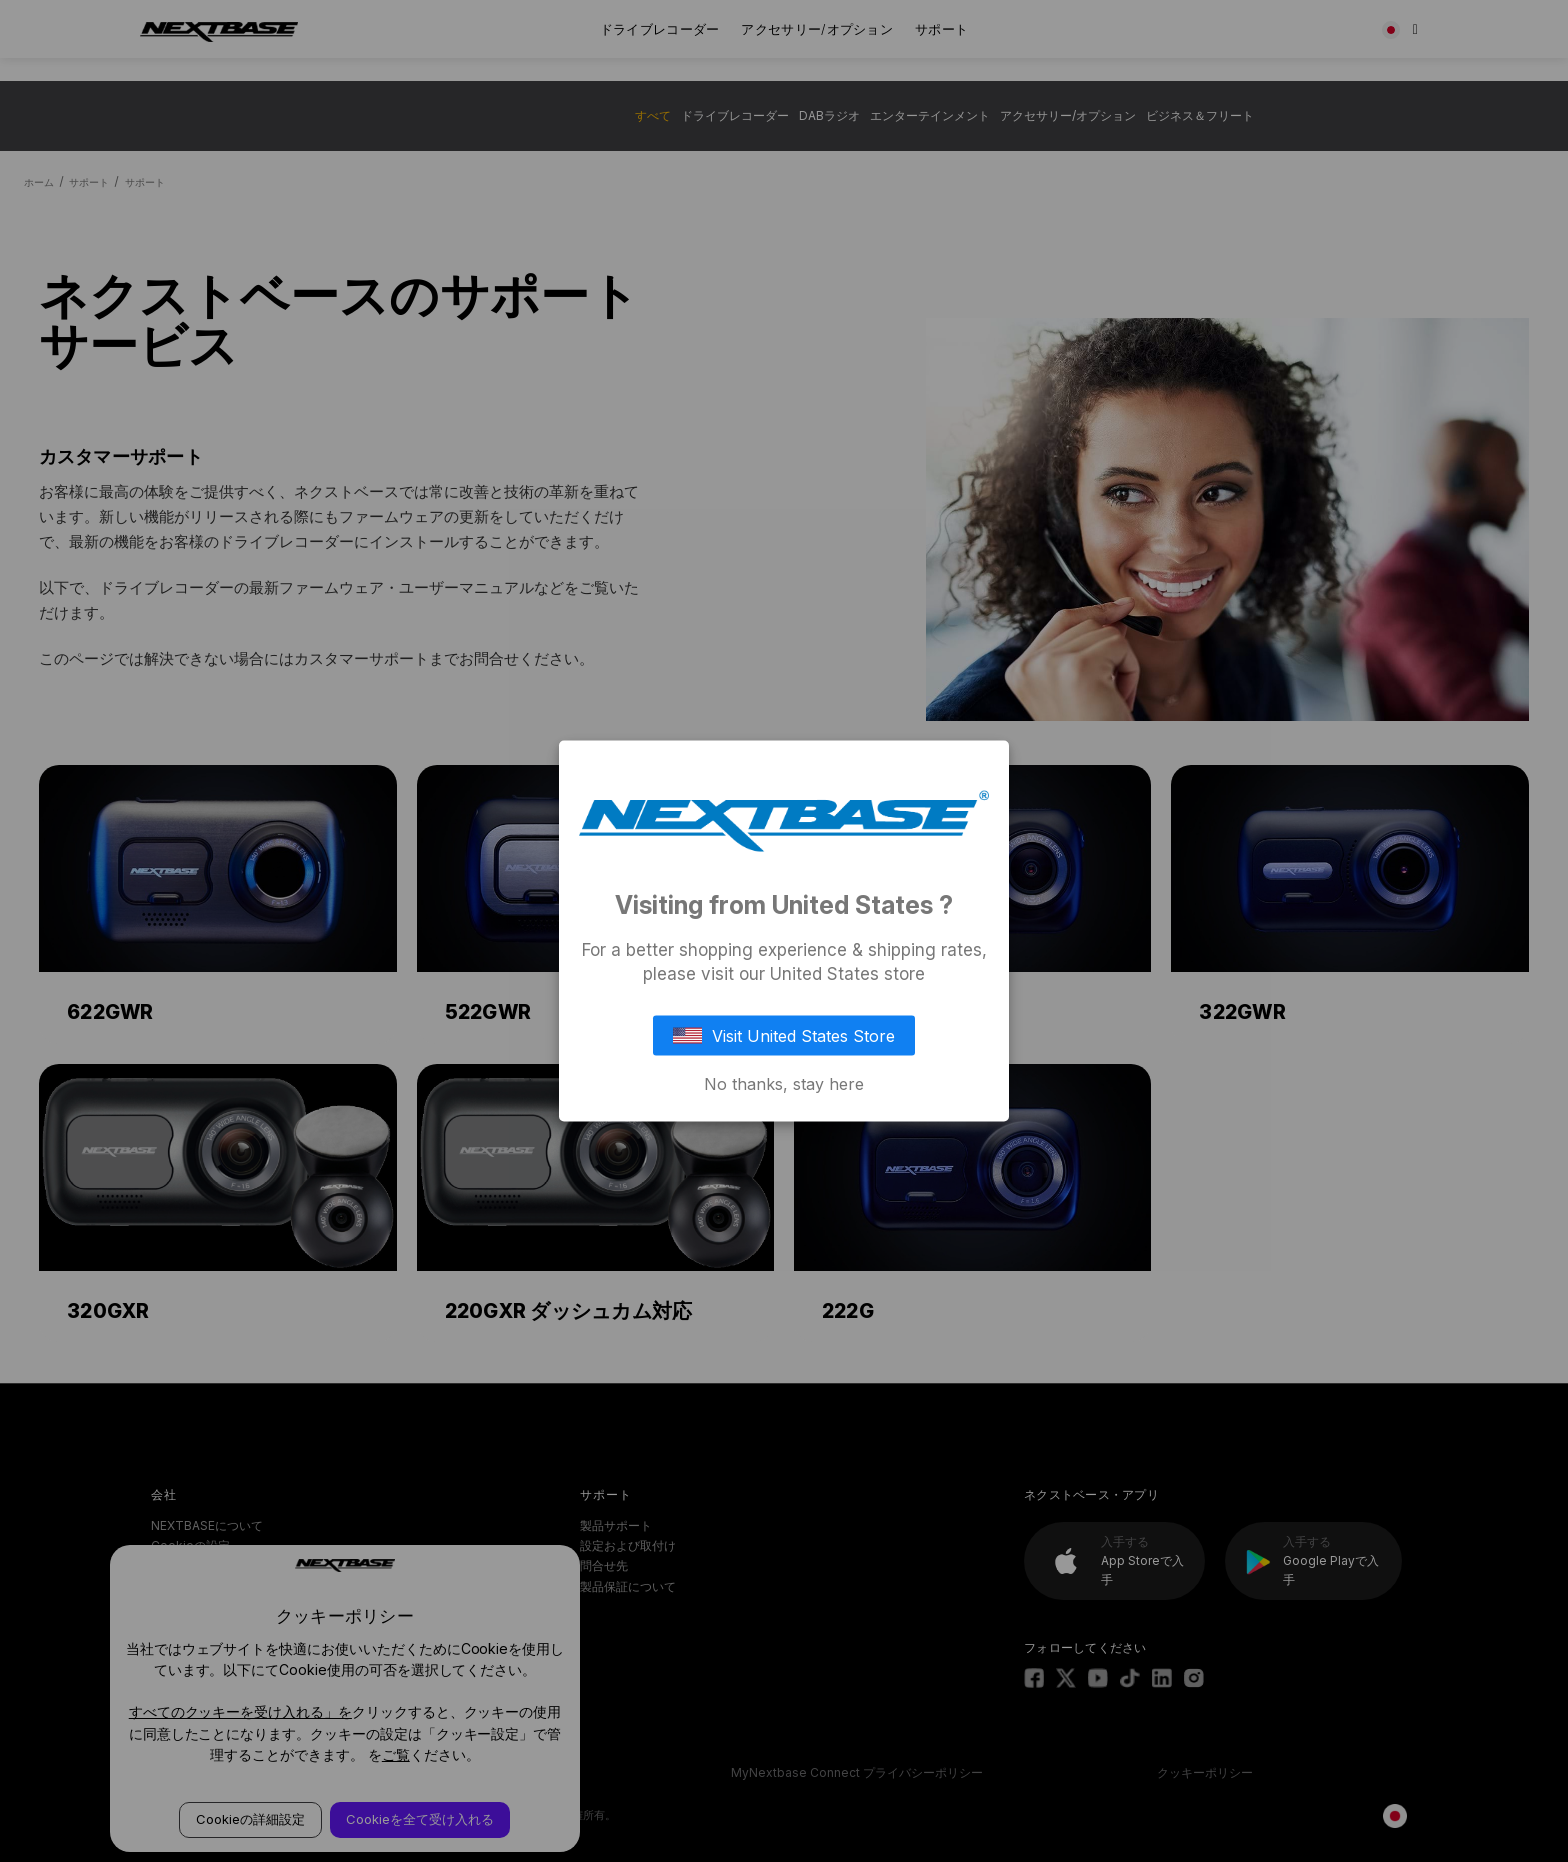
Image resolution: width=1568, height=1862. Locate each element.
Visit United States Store (784, 1035)
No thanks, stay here (784, 1083)
